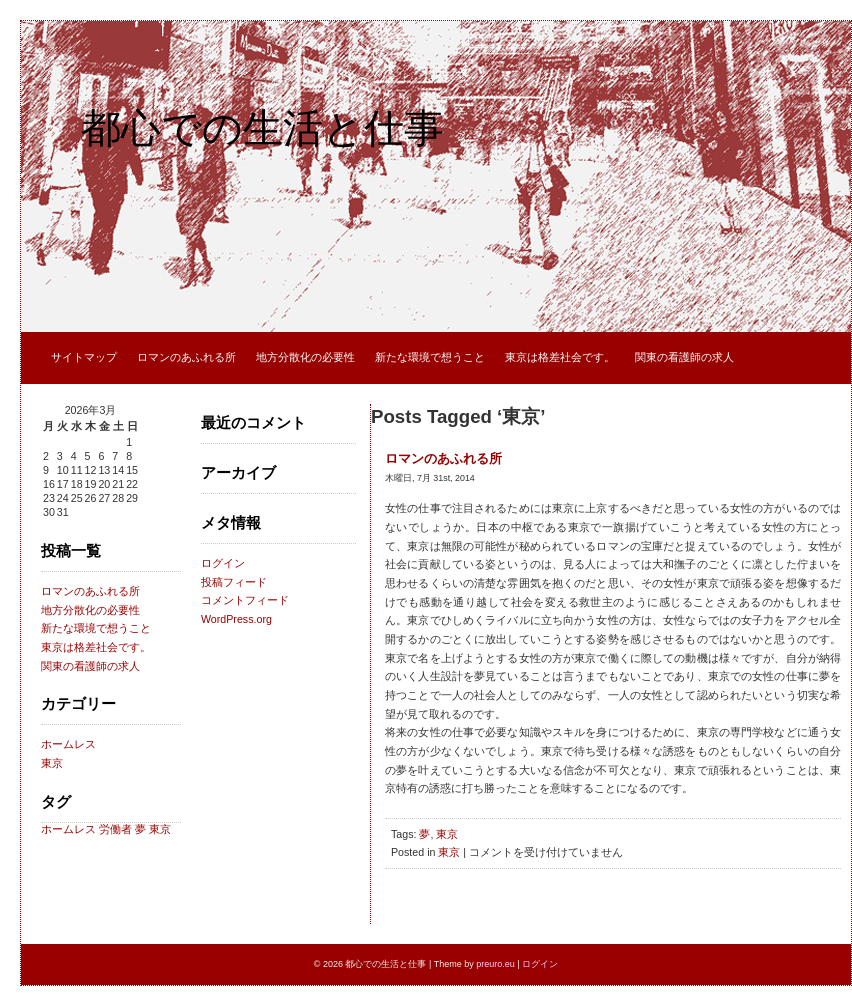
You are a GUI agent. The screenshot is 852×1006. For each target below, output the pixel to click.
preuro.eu (495, 964)
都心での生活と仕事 (262, 128)
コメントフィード (245, 600)
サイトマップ (84, 357)
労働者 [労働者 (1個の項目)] (115, 829)
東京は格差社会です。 (560, 357)
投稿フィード (234, 582)
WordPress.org (236, 619)
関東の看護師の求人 (684, 357)
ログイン (223, 563)
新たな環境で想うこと (430, 357)
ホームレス (68, 744)
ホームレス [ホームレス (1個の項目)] (68, 829)
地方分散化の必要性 (305, 357)
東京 (52, 763)
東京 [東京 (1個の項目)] (160, 829)
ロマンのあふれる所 (186, 357)
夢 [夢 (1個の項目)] (140, 829)
